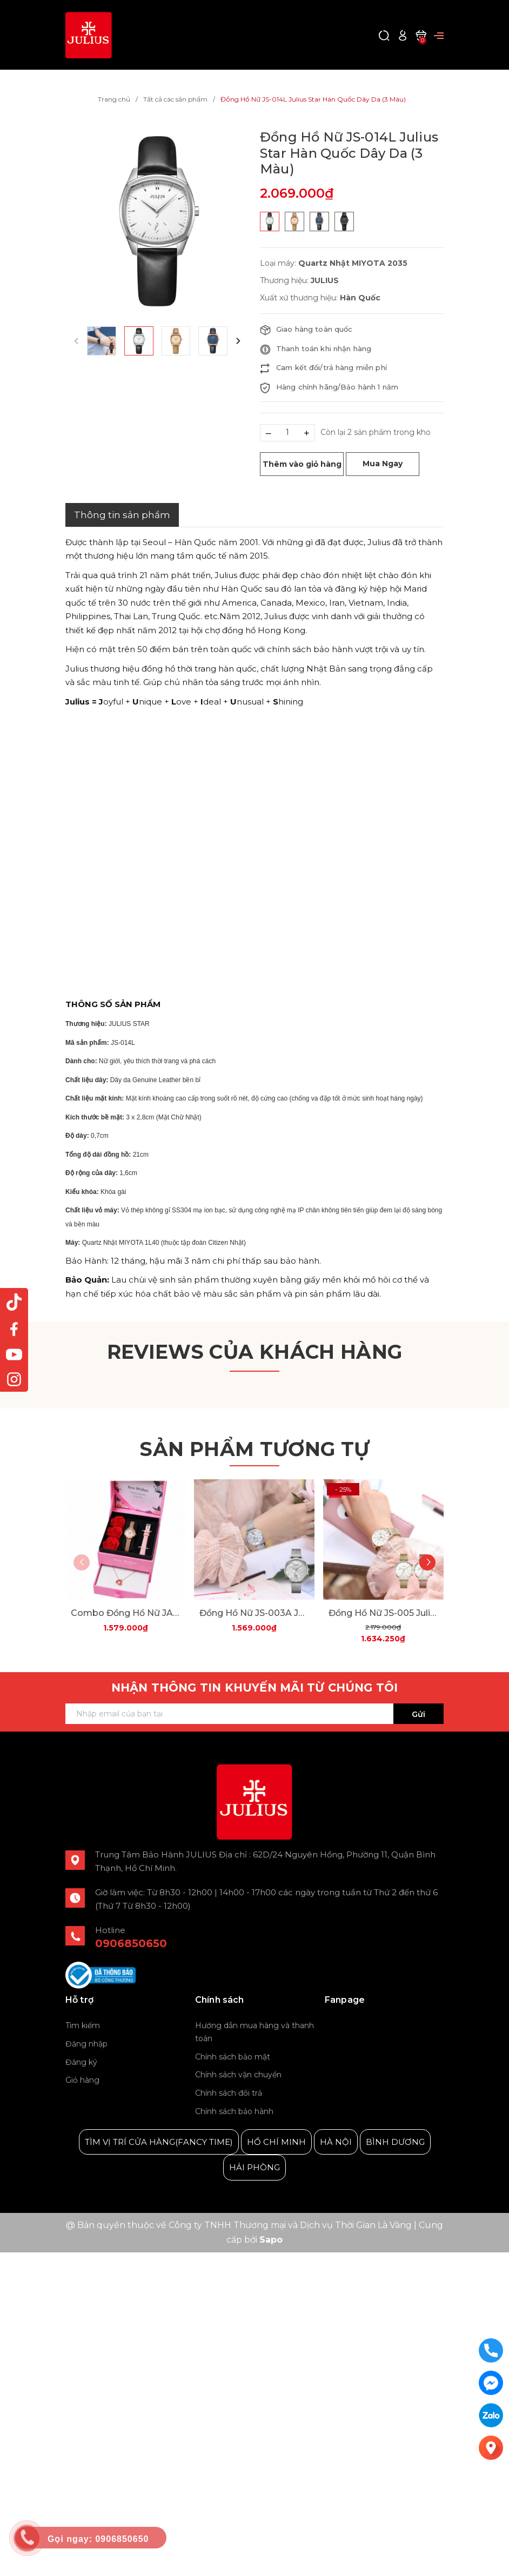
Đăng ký (81, 2062)
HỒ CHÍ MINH (276, 2142)
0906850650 (131, 1943)
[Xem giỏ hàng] (421, 35)
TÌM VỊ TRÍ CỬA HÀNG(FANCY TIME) (159, 2142)
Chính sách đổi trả (228, 2093)
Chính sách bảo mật (232, 2057)
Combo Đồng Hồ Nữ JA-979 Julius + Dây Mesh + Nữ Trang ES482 (125, 1613)
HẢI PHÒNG (254, 2167)
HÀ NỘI (336, 2142)
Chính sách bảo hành (234, 2111)
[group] (157, 221)
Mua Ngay (383, 463)
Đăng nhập (86, 2044)
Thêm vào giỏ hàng (302, 464)
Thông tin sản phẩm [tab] (122, 514)
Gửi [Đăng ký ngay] (418, 1714)
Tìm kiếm (82, 2025)
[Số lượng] (287, 432)
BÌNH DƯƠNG (395, 2142)
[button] (238, 340)
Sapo (271, 2240)
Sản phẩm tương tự (254, 1449)
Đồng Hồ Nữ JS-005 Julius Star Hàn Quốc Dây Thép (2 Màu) (383, 1613)
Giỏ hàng (82, 2080)
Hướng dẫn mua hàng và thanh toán (254, 2032)
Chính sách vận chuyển (238, 2074)
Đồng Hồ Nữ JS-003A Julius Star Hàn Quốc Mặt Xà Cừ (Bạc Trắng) (254, 1613)
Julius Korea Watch (364, 2026)
